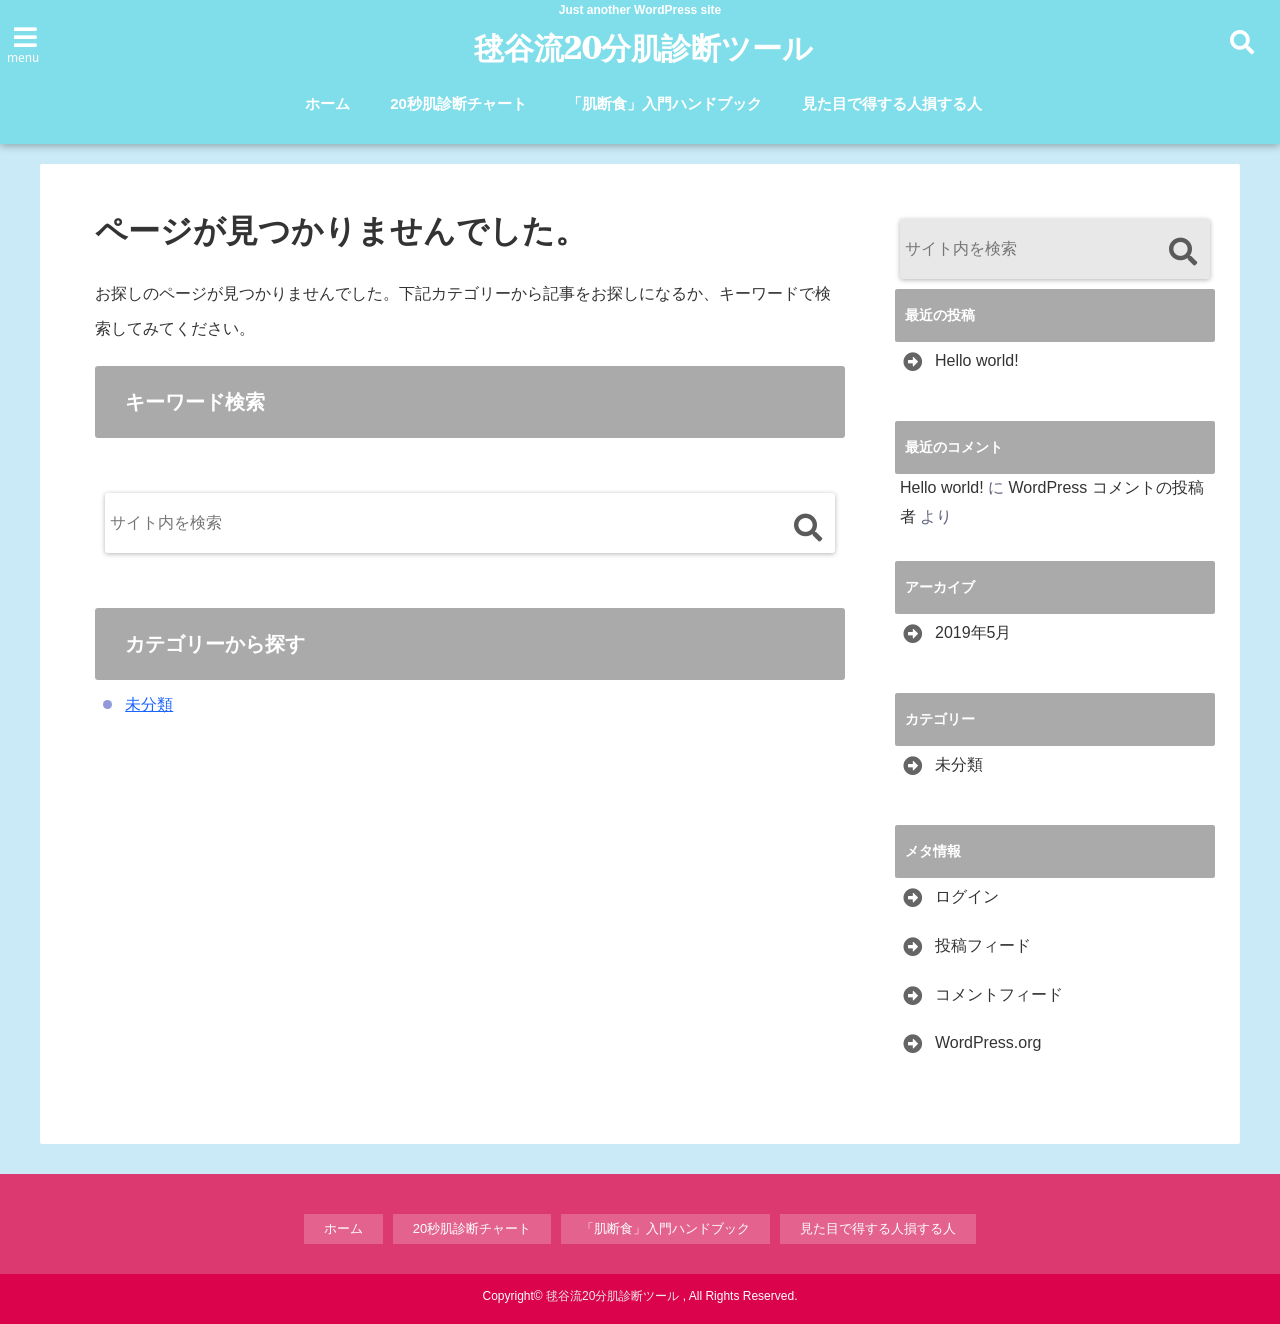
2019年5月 (973, 632)
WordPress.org (988, 1042)
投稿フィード (983, 945)
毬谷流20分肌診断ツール (643, 49)
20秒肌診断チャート (458, 103)
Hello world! (977, 360)
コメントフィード (999, 994)
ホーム (327, 103)
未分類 (149, 704)
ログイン (967, 896)
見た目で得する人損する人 (892, 103)
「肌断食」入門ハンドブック (664, 103)
